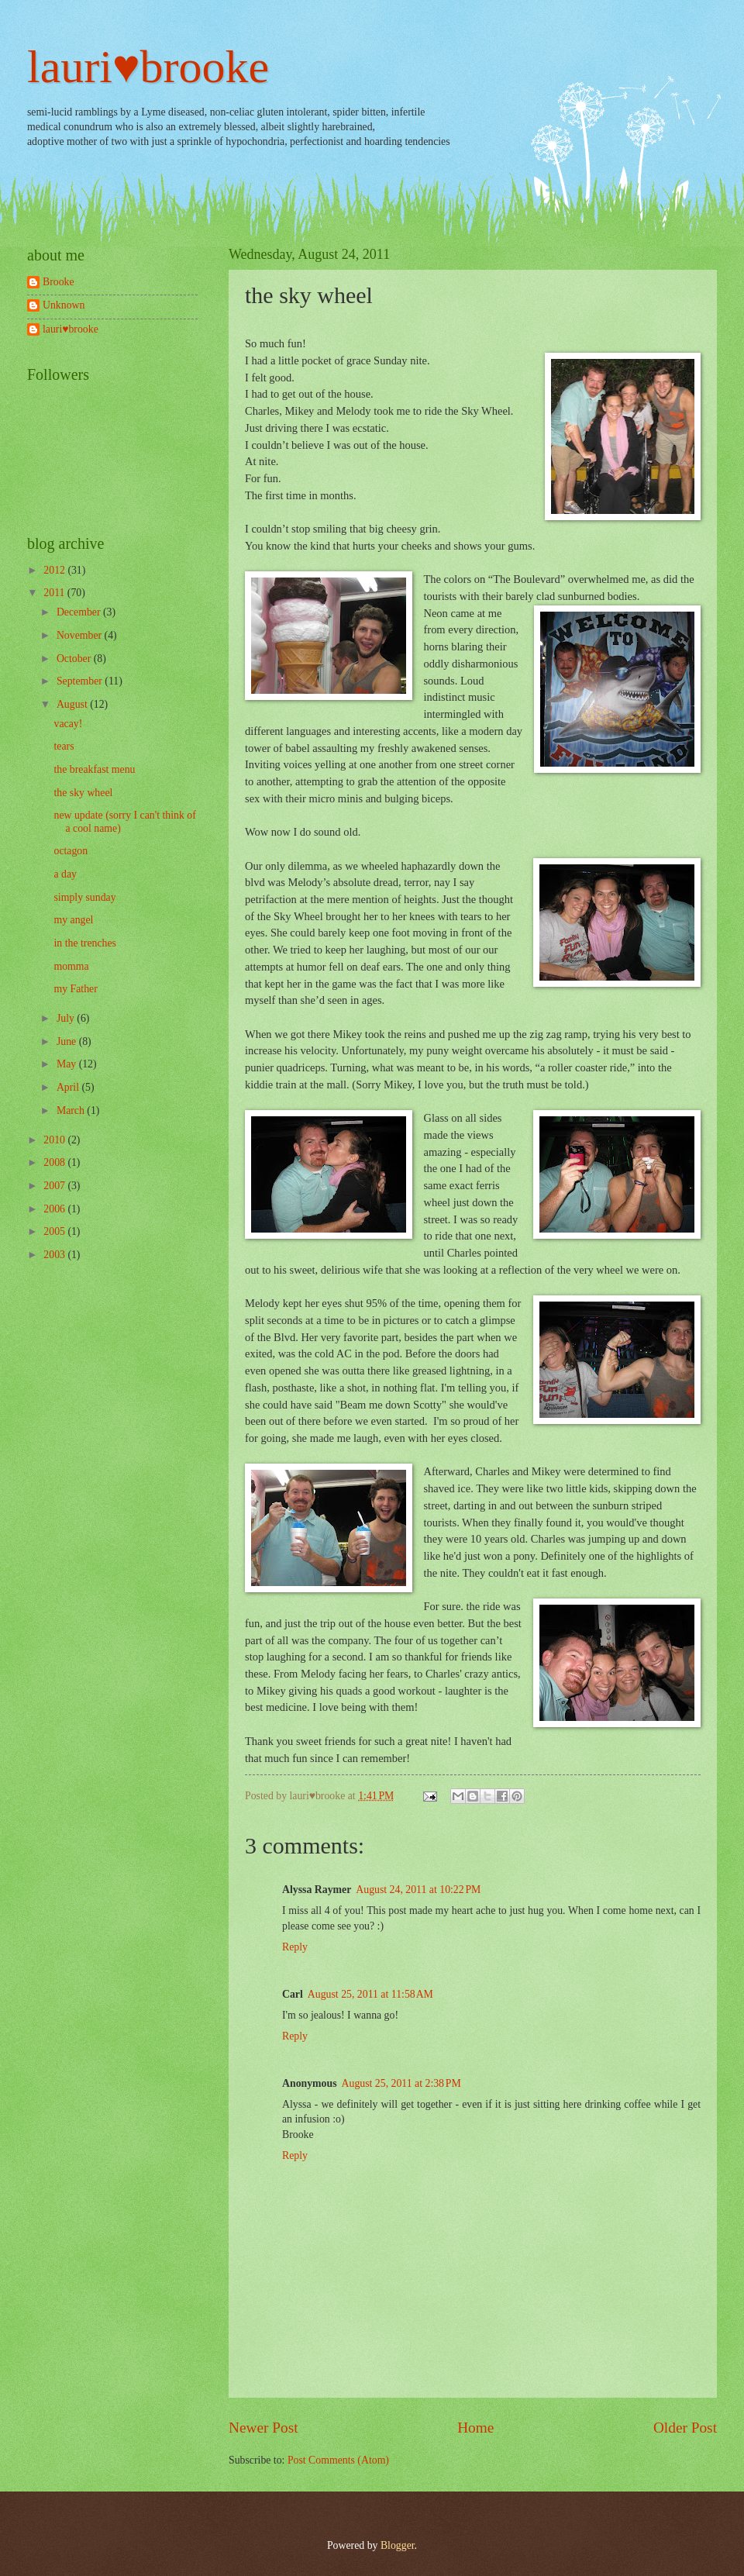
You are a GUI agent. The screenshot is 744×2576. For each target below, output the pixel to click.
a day (65, 874)
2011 (55, 592)
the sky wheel (82, 792)
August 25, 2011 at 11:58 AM (370, 1994)
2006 (55, 1209)
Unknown (63, 305)
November (81, 635)
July (67, 1018)
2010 (55, 1140)
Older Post (685, 2427)
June (68, 1041)
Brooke (58, 282)
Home (475, 2427)
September (81, 681)
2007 (55, 1185)
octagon (70, 851)
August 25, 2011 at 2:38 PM (401, 2083)
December (80, 612)
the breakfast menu (94, 769)
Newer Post (263, 2427)
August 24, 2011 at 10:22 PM (418, 1889)
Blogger (398, 2545)
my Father (75, 989)
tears (63, 746)
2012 (55, 570)
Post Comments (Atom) (338, 2460)
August (73, 704)
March (72, 1110)
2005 (55, 1231)
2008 (55, 1162)
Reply (295, 1947)
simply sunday (84, 897)
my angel (73, 920)
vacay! (67, 723)
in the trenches (84, 943)
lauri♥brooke (148, 66)
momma (70, 966)
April (69, 1087)
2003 (55, 1254)
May (68, 1064)
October (75, 658)
